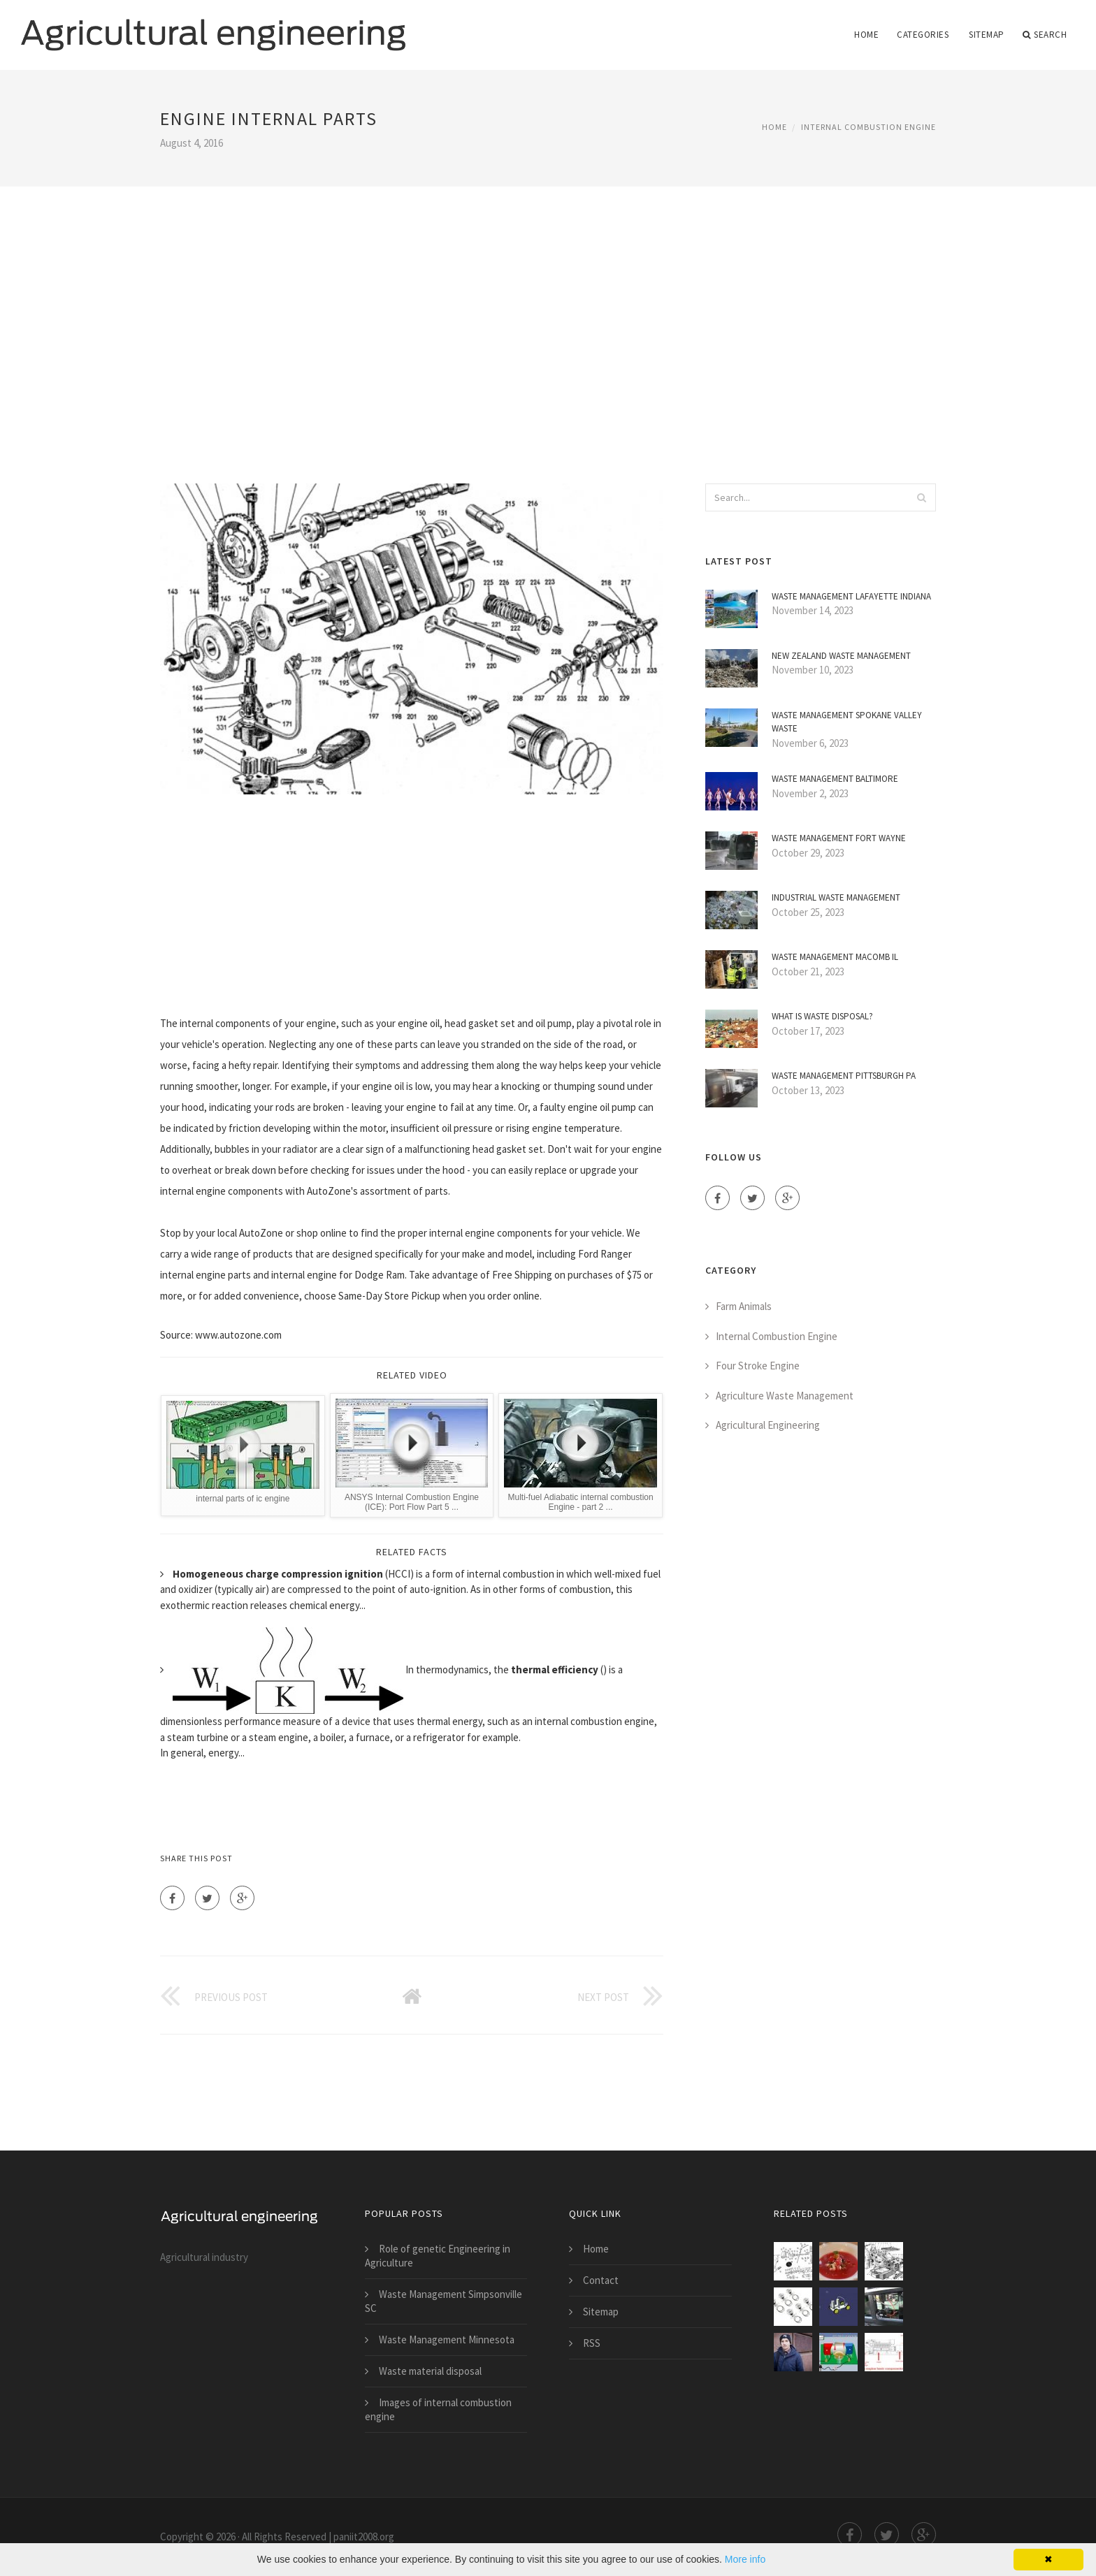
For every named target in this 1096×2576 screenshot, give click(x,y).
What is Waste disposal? (822, 1016)
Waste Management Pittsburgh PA (844, 1076)
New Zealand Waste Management (841, 656)
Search (1045, 35)
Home (866, 35)
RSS (591, 2343)
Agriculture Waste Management (784, 1395)
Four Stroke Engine (758, 1365)
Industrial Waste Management (836, 897)
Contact (601, 2280)
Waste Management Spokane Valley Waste (847, 722)
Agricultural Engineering (768, 1425)
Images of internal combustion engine (438, 2409)
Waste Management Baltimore (835, 779)
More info (745, 2559)
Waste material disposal (430, 2371)
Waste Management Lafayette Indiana (851, 596)
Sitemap (986, 35)
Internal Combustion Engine (868, 127)
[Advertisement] (548, 316)
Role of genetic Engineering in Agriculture (437, 2255)
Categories (923, 35)
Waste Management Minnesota (446, 2339)
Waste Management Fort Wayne (839, 838)
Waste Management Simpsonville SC (443, 2301)
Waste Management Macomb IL (835, 957)
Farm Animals (744, 1306)
